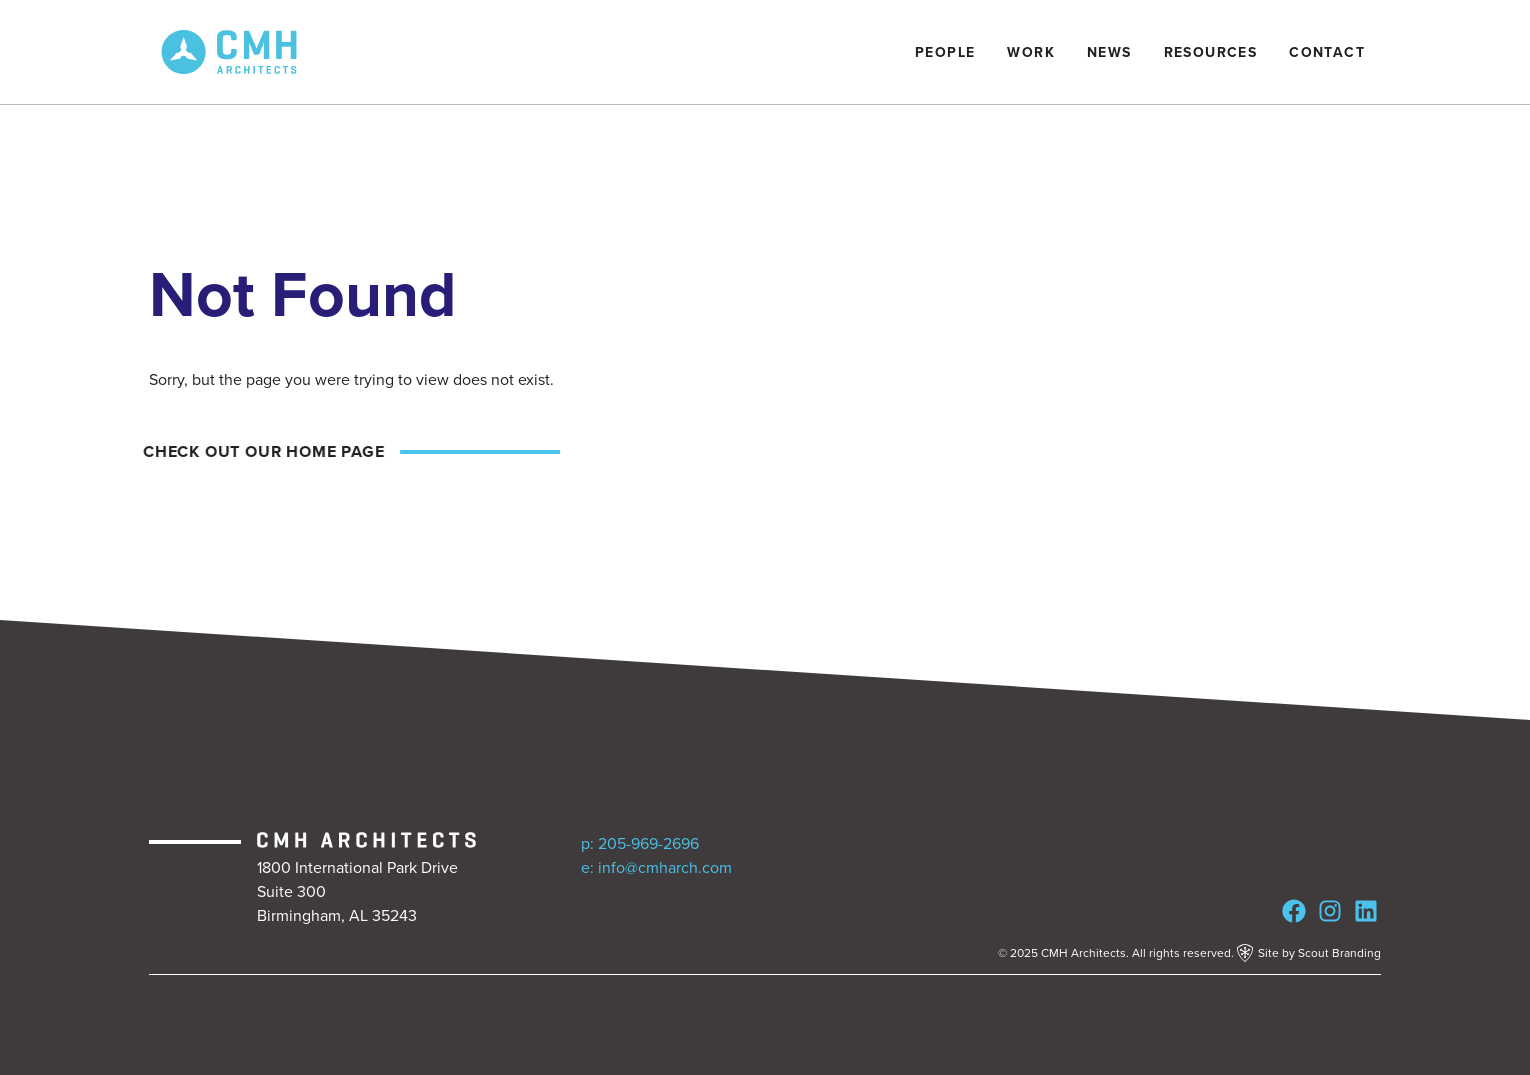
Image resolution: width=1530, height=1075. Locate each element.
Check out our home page (258, 452)
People (945, 52)
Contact (1327, 52)
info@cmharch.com (665, 868)
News (1109, 52)
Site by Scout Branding (1309, 953)
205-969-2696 (648, 844)
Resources (1211, 52)
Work (1031, 52)
